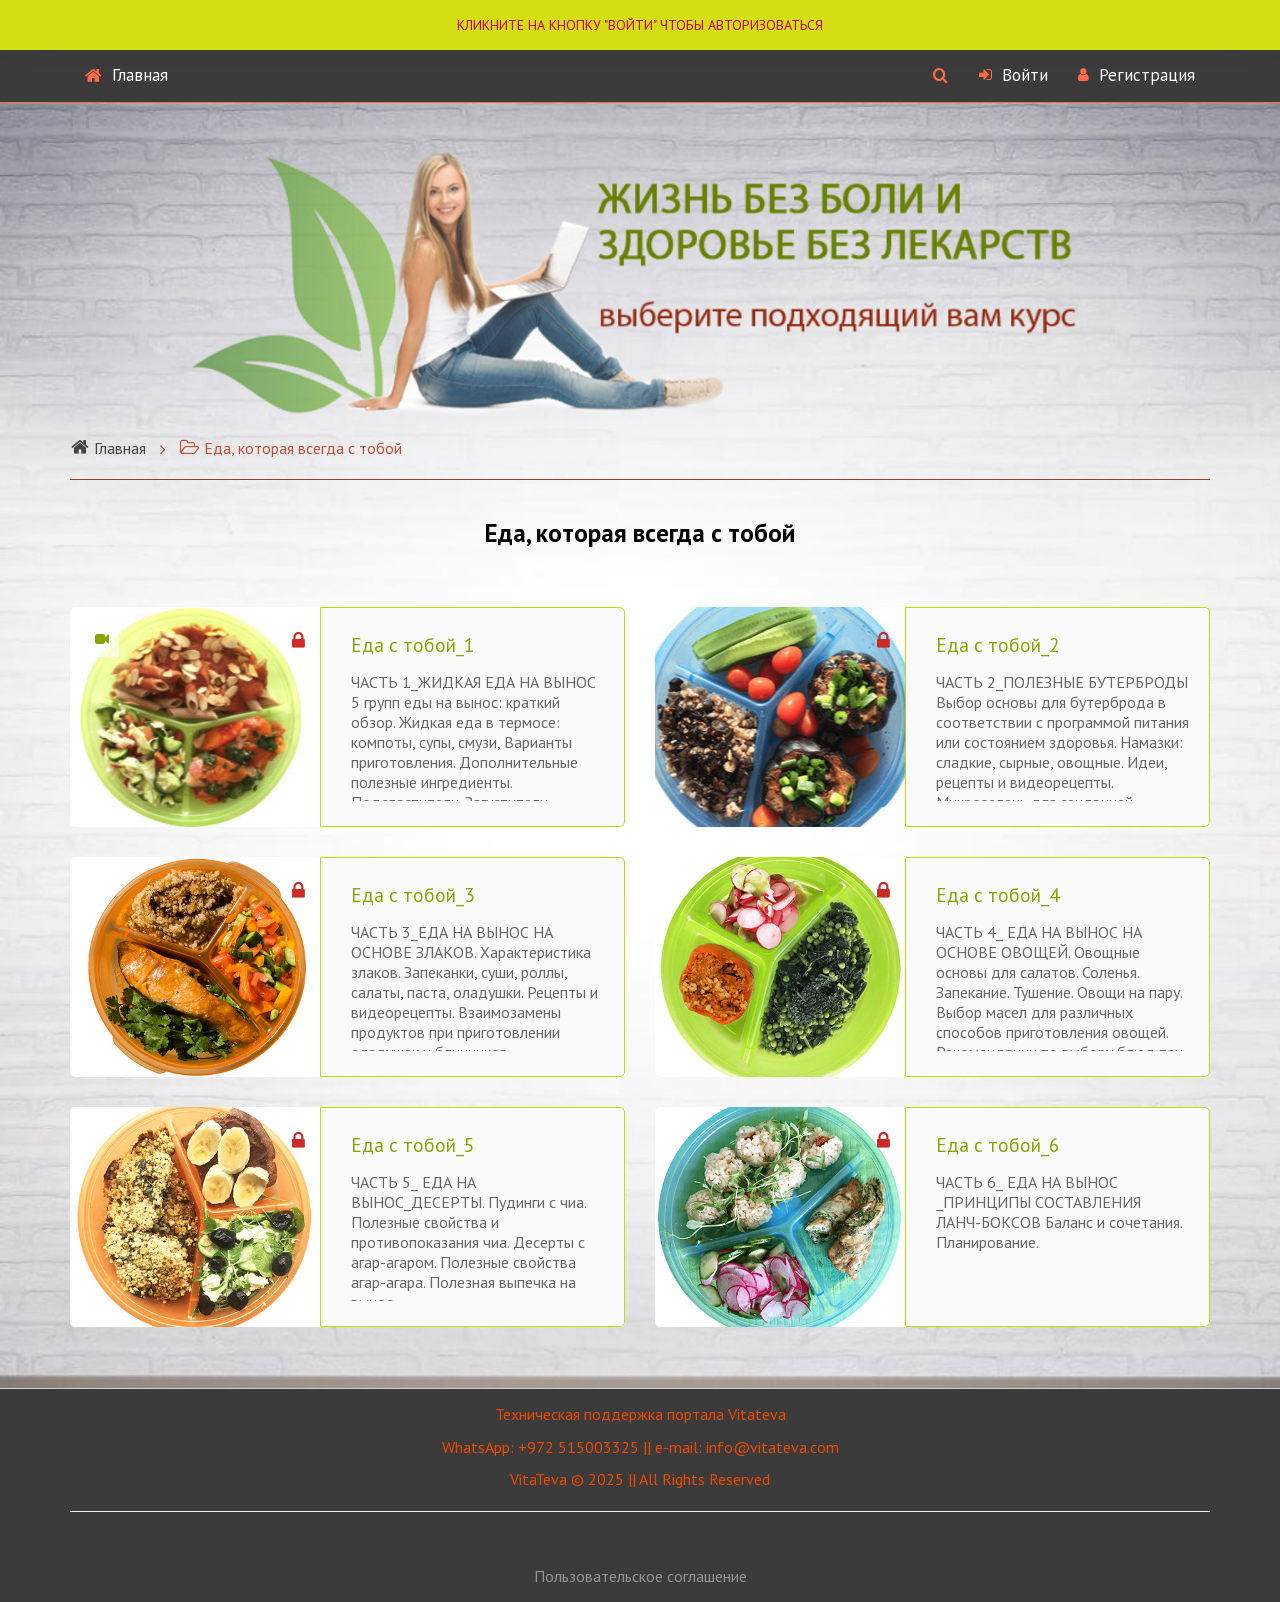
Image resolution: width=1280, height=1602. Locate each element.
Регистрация (1136, 75)
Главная (126, 75)
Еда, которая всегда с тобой (290, 448)
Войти (1013, 75)
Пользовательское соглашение (640, 1576)
